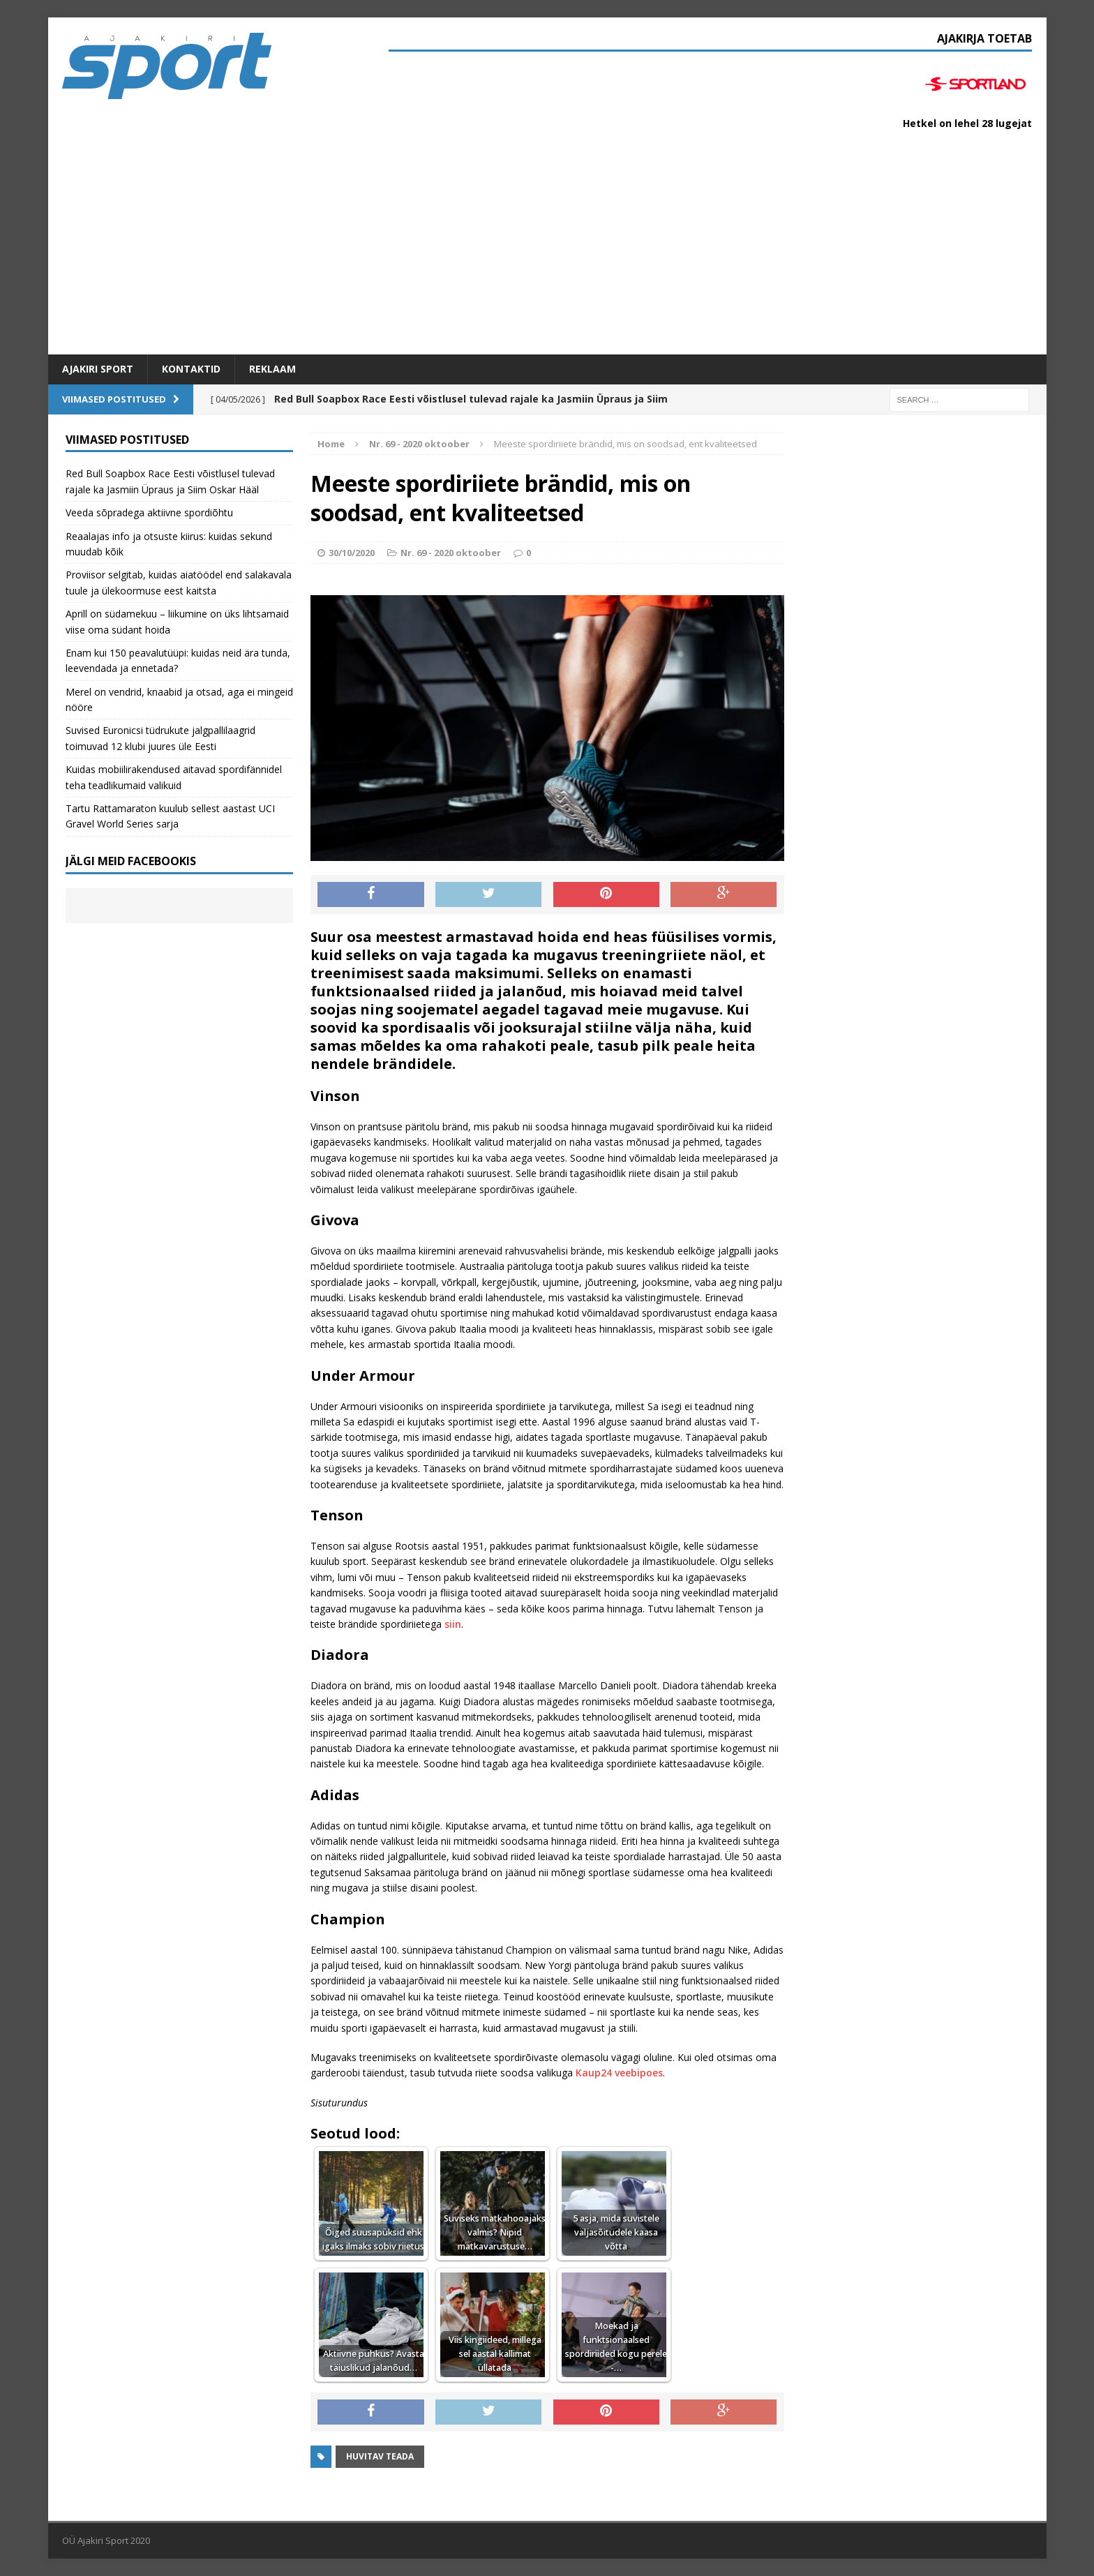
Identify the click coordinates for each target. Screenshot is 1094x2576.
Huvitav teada (380, 2456)
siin (452, 1624)
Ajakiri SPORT (97, 368)
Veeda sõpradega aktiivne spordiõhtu (149, 512)
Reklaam (272, 368)
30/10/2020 (352, 552)
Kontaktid (191, 368)
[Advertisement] (547, 249)
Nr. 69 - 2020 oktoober (450, 552)
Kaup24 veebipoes (619, 2072)
